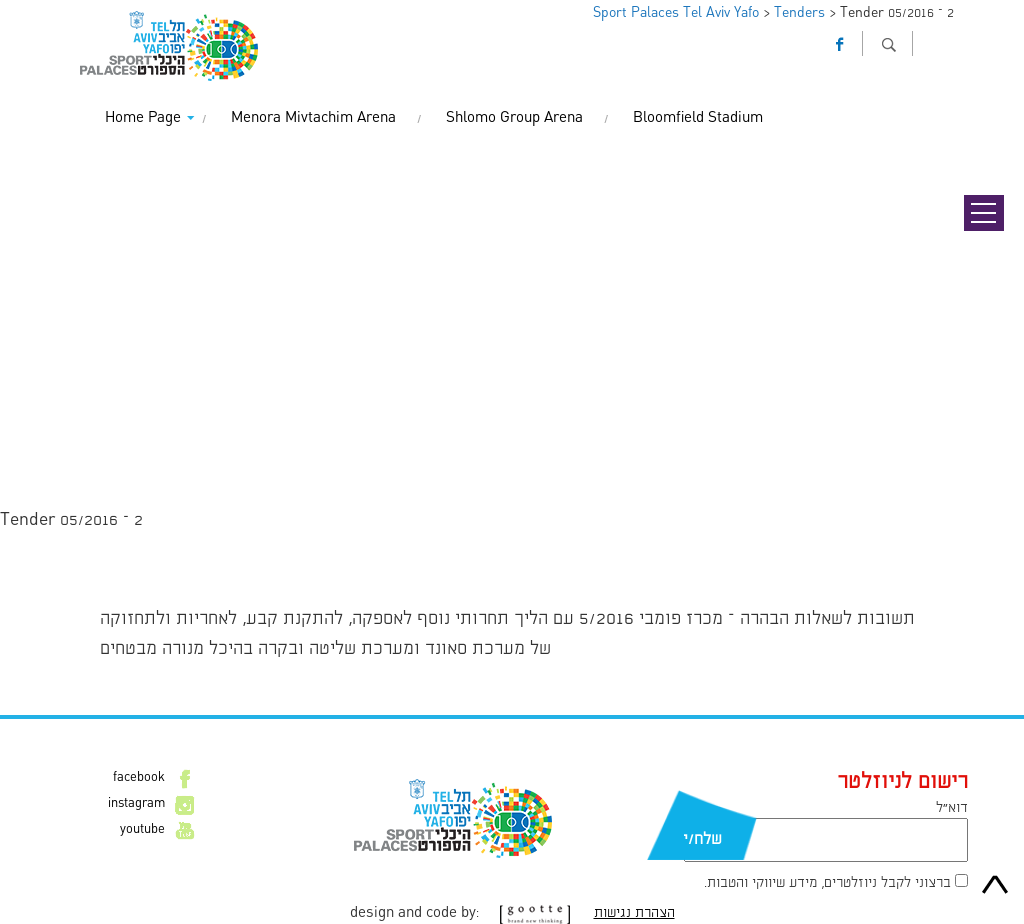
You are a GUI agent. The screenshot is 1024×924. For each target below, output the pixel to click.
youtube (142, 830)
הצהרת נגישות (634, 913)
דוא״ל (952, 808)
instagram (136, 804)
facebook (139, 778)
